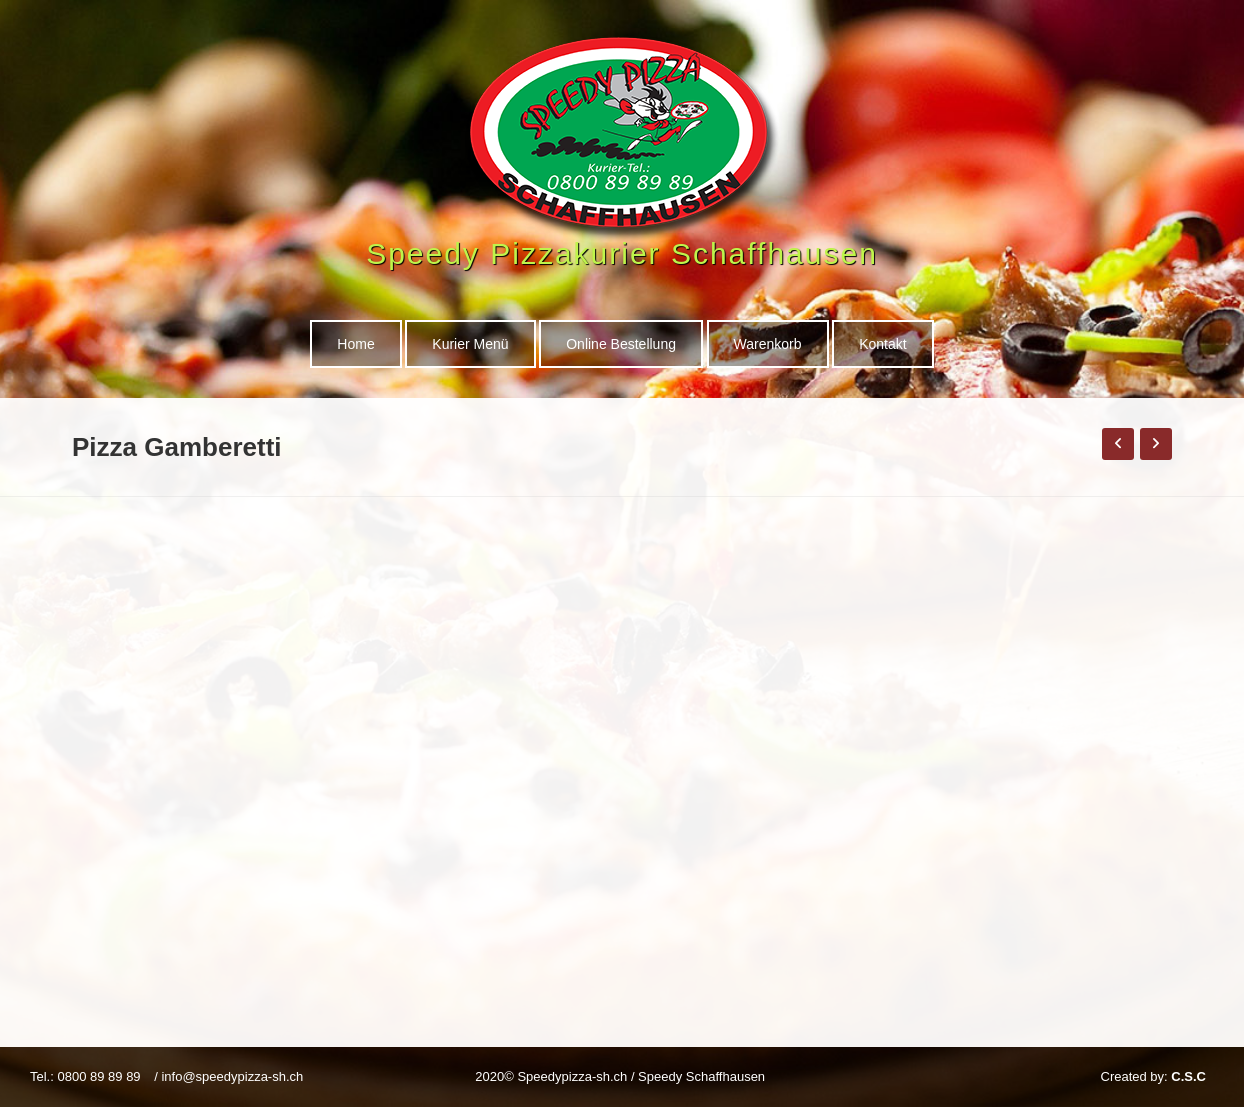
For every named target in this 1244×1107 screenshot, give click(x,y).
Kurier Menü (470, 344)
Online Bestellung (621, 344)
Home (355, 344)
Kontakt (882, 344)
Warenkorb (768, 344)
